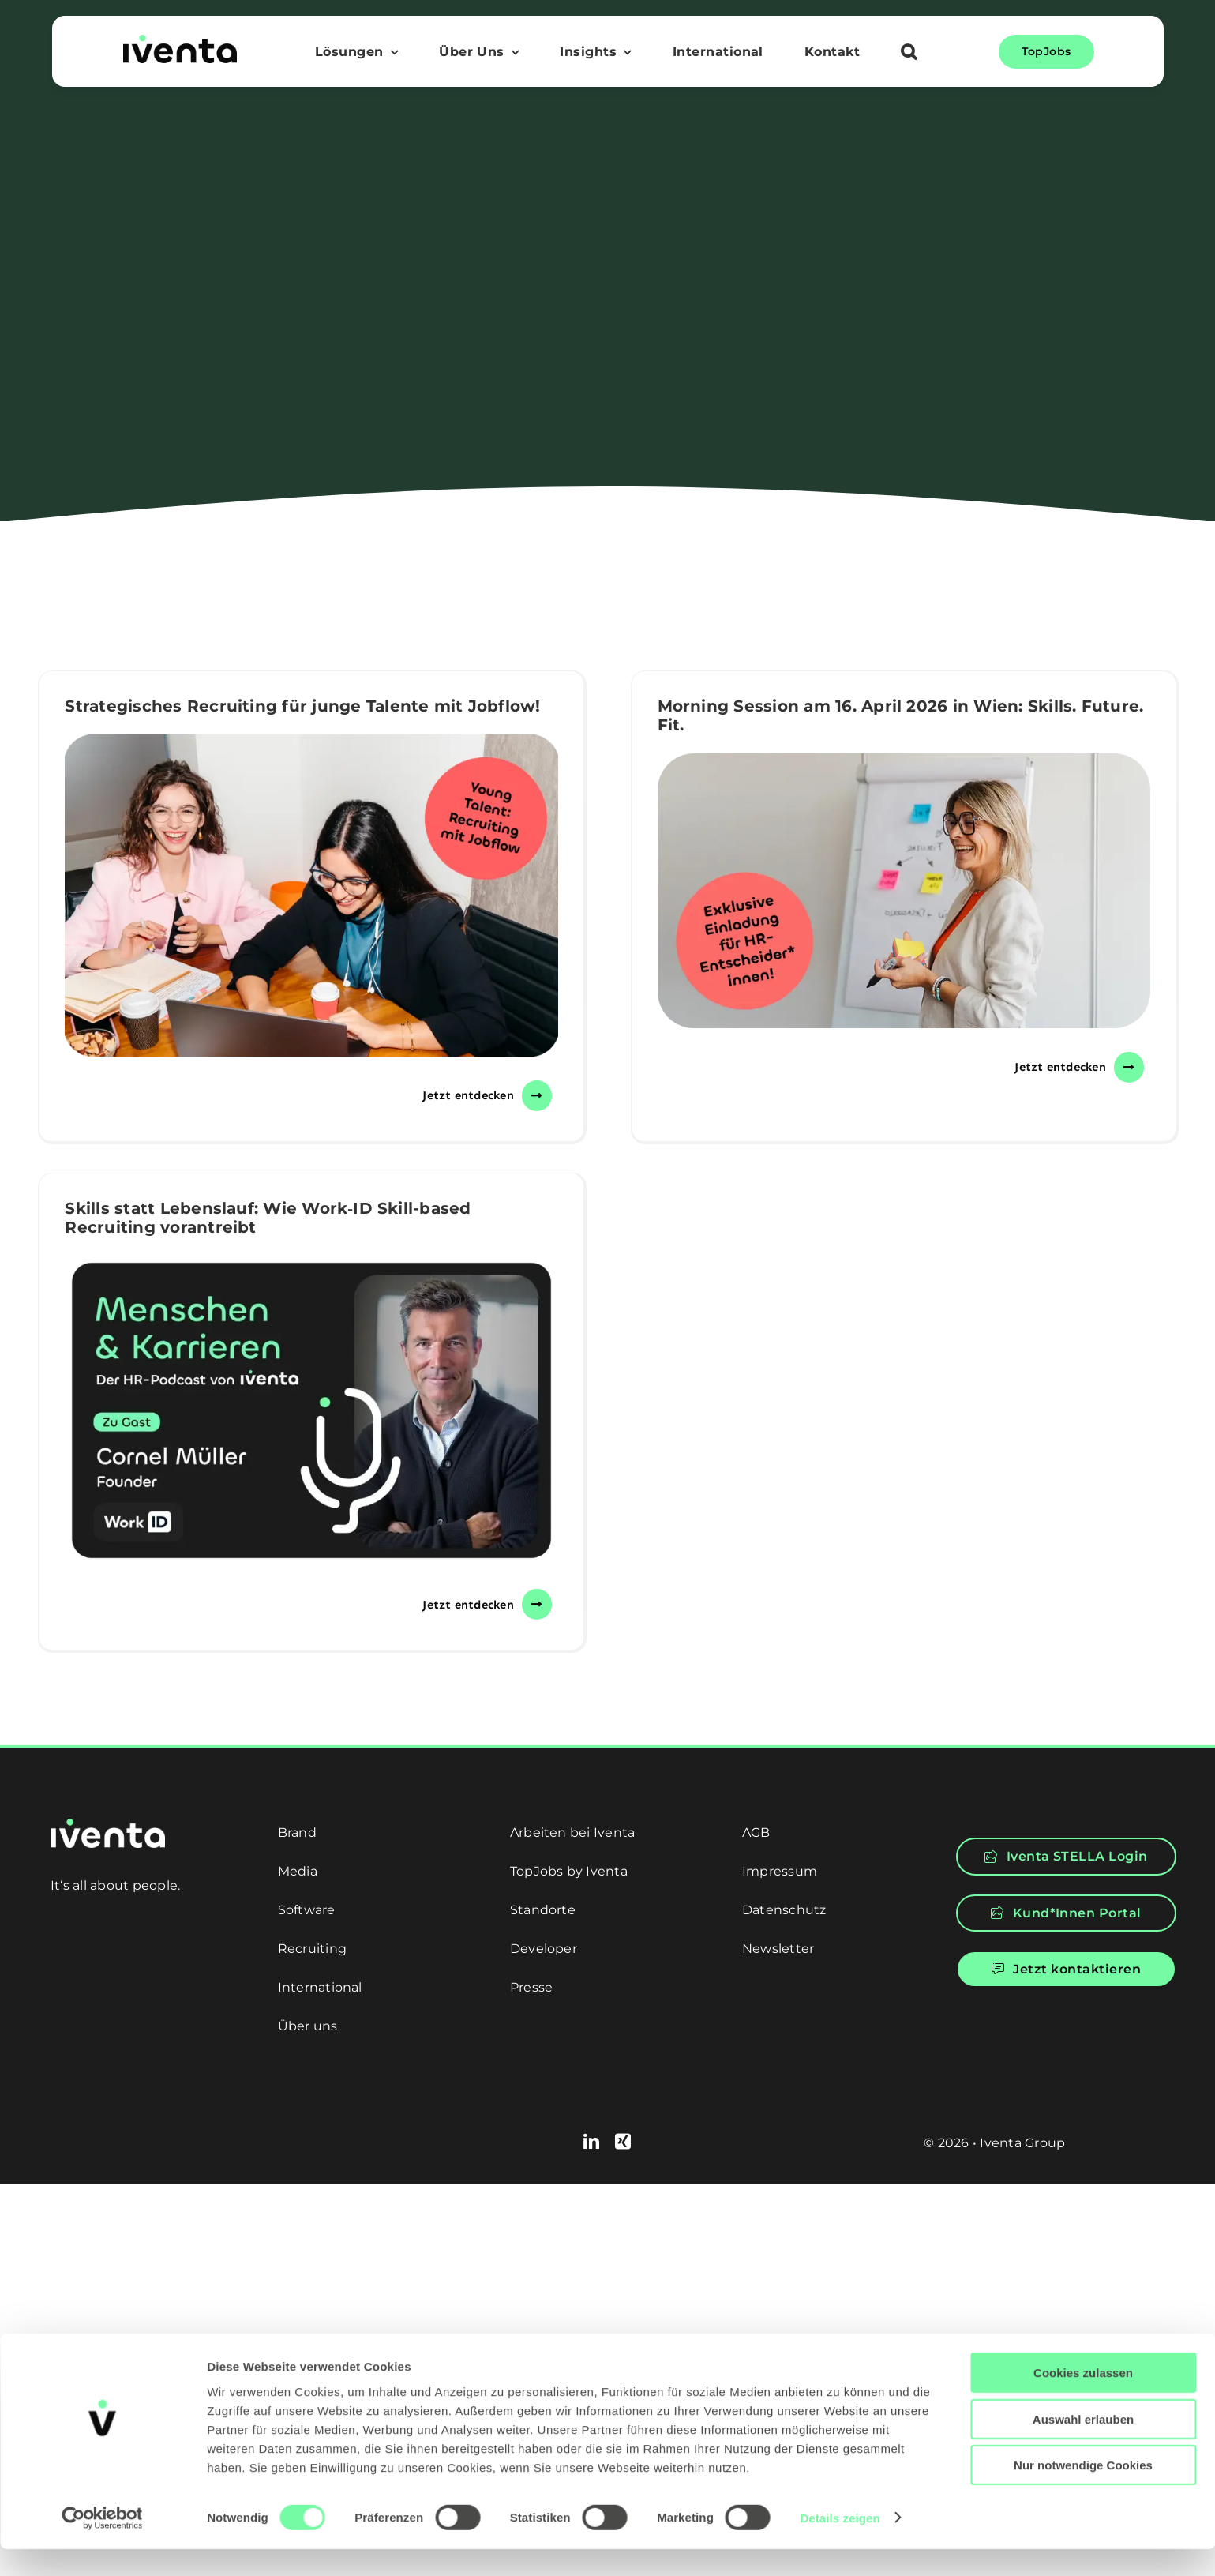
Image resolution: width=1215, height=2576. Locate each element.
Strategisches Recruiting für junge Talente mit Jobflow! (302, 706)
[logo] (180, 40)
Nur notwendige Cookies (1083, 2492)
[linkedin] (591, 2142)
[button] (908, 53)
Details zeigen (839, 2545)
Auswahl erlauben (1083, 2446)
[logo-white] (108, 1824)
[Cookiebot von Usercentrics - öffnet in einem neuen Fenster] (102, 2545)
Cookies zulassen (1083, 2399)
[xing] (623, 2142)
